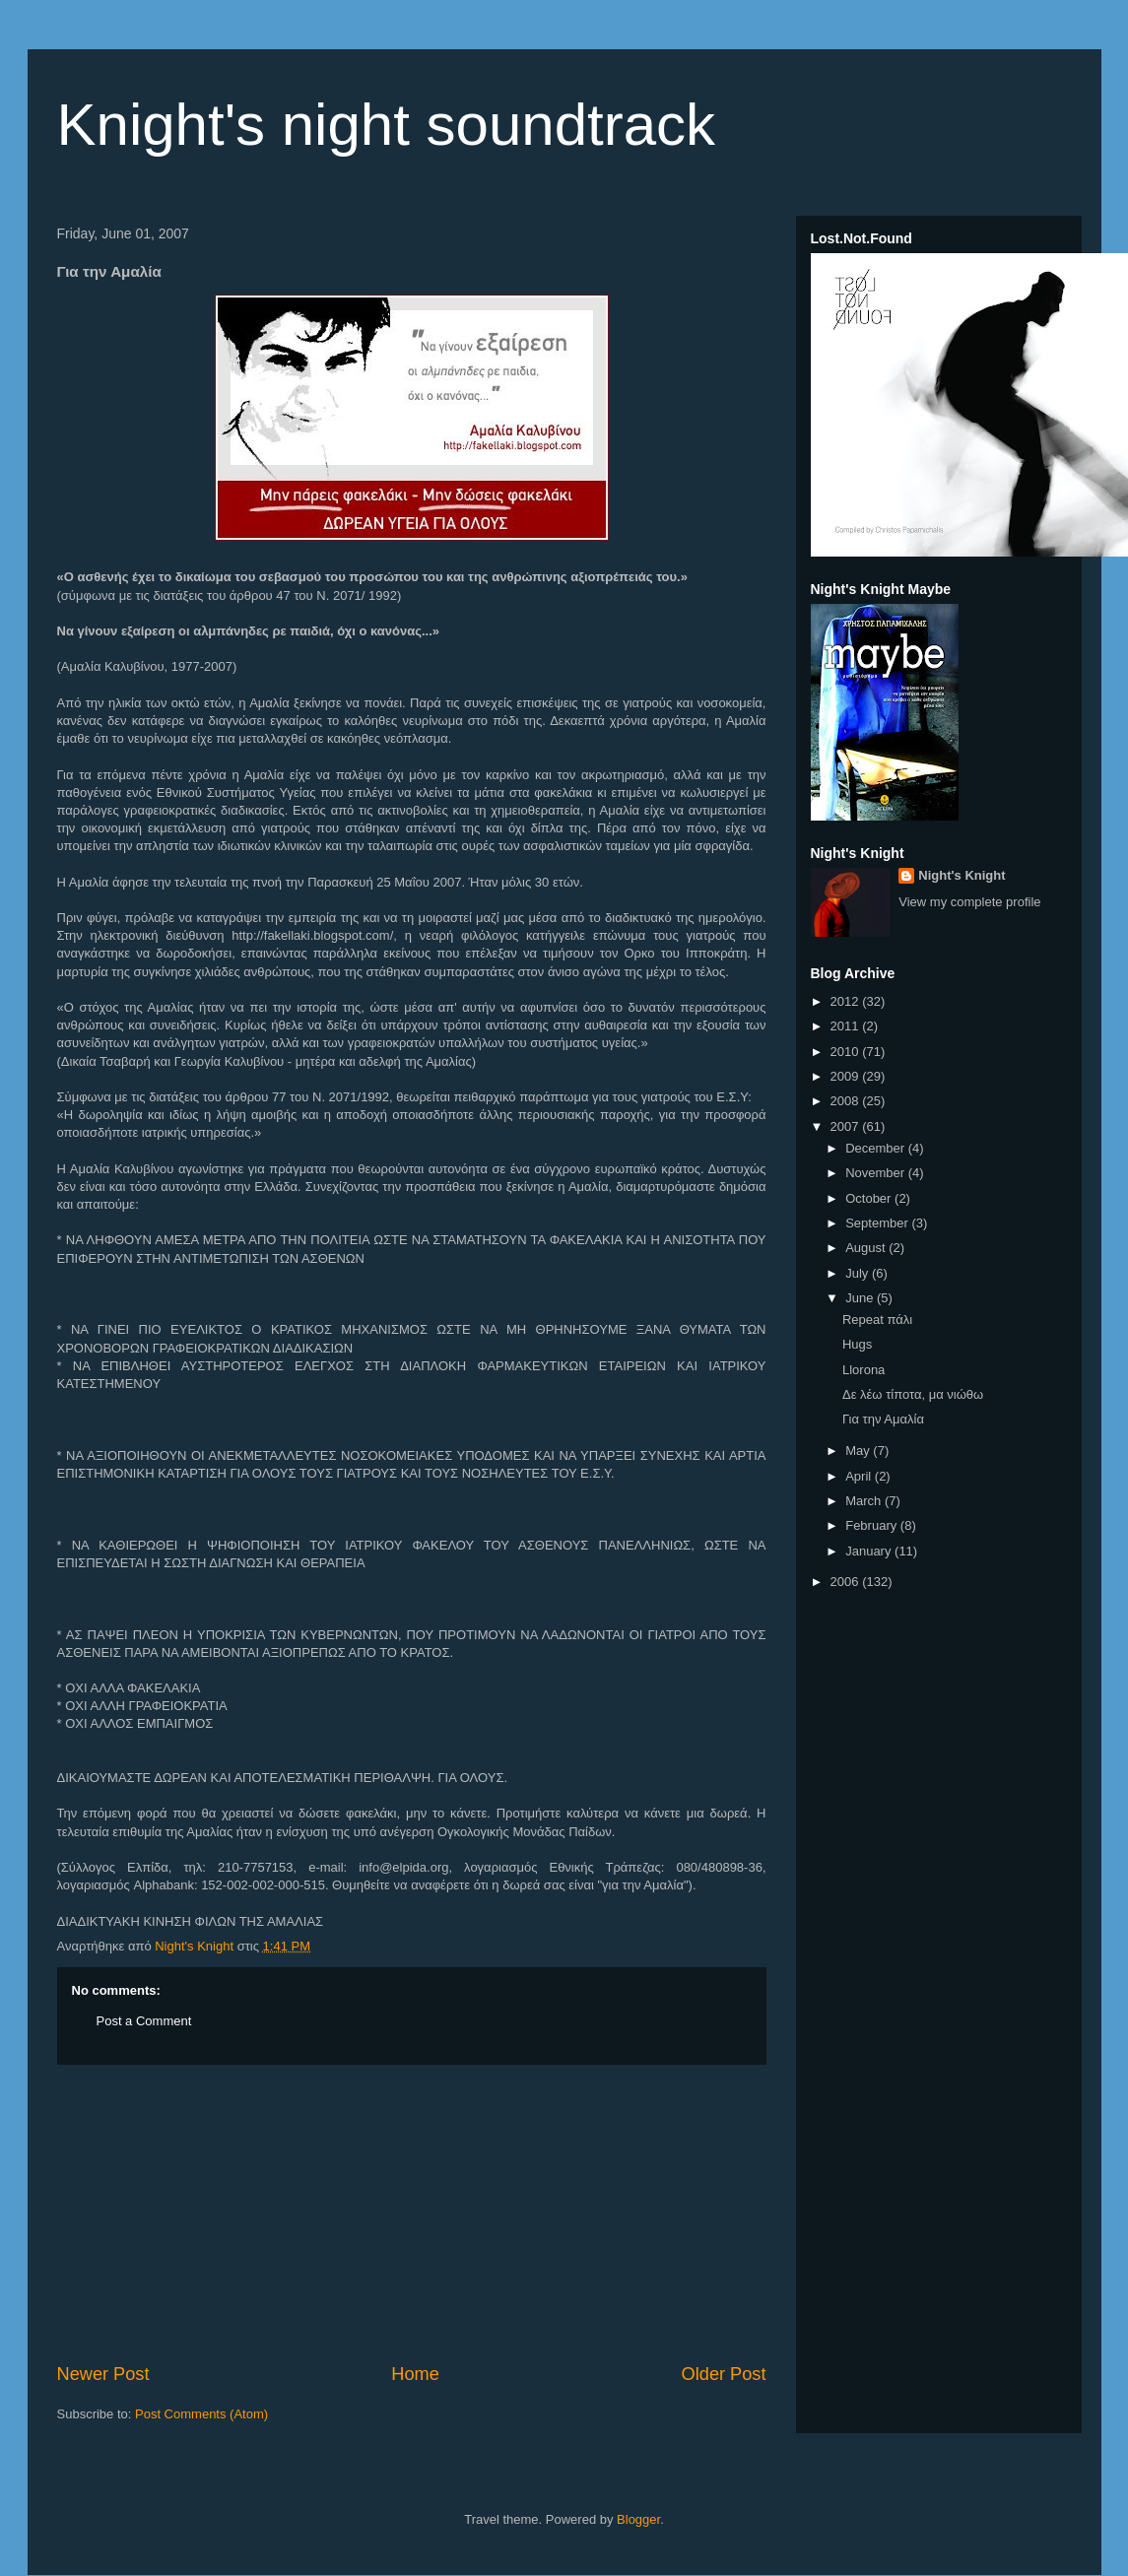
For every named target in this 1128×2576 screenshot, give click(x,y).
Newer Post (103, 2374)
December (876, 1148)
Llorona (863, 1369)
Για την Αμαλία (883, 1419)
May (859, 1450)
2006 (846, 1581)
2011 (846, 1026)
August (867, 1247)
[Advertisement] (412, 2213)
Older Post (724, 2374)
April (860, 1476)
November (876, 1172)
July (858, 1273)
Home (415, 2374)
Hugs (857, 1344)
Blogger (638, 2519)
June (861, 1297)
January (870, 1551)
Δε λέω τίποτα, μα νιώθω (912, 1394)
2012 (846, 1001)
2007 (846, 1126)
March (865, 1500)
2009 (846, 1076)
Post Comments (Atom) (201, 2414)
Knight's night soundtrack (386, 125)
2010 (846, 1051)
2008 (846, 1100)
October (870, 1198)
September (878, 1223)
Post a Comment (144, 2021)
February (872, 1525)
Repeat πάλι (877, 1319)
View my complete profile (969, 901)
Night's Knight (961, 875)
